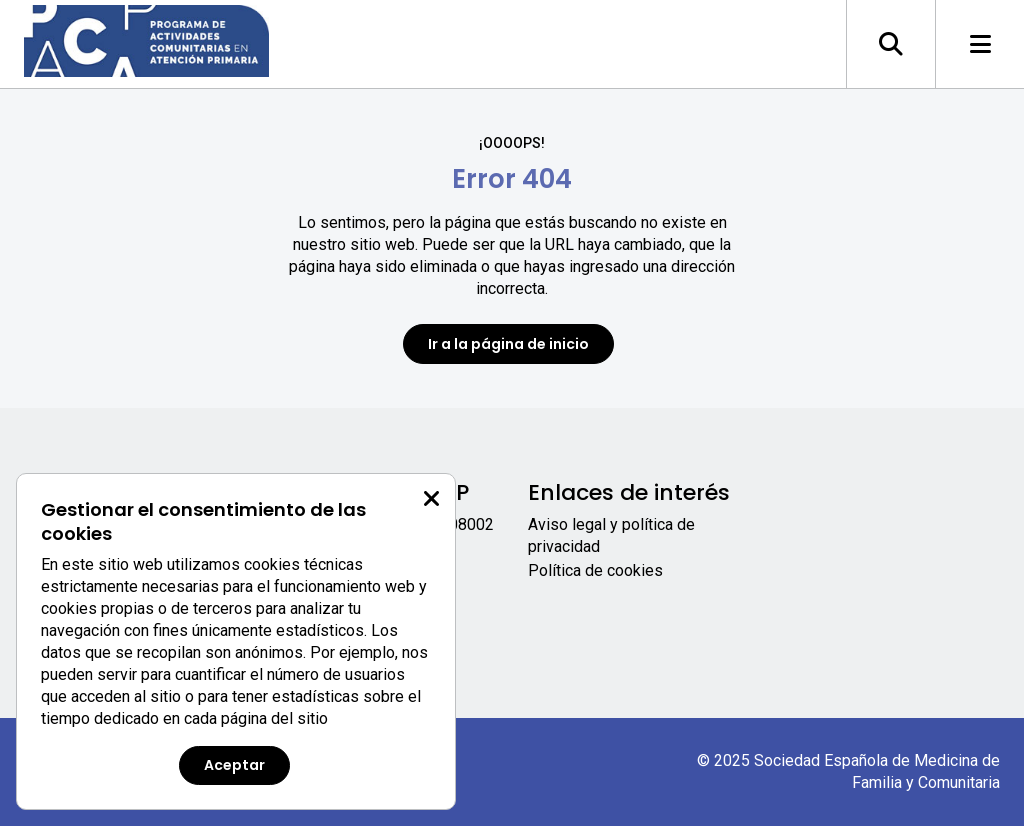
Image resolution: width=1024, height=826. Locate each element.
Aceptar (234, 765)
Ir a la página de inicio (508, 344)
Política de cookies (595, 570)
